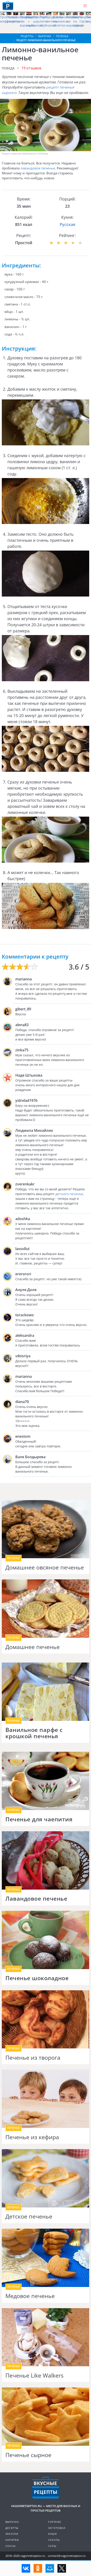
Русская (67, 224)
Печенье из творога (32, 2057)
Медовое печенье (30, 2296)
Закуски (11, 2533)
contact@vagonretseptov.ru (67, 2556)
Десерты (11, 2528)
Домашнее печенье (32, 1647)
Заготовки (56, 2528)
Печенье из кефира (32, 2137)
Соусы (10, 2546)
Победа (8, 68)
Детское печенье (28, 2216)
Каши (52, 2533)
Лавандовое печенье (36, 1898)
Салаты (54, 2540)
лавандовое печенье (37, 168)
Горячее (54, 2522)
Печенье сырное (28, 2455)
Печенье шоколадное (36, 1978)
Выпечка (12, 2522)
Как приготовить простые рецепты (8, 5)
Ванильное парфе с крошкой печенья (34, 1733)
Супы (52, 2546)
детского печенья (69, 1194)
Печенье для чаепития (38, 1819)
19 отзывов (31, 68)
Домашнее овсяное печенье (44, 1567)
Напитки (12, 2540)
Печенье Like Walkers (34, 2375)
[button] (85, 6)
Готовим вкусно (45, 2488)
